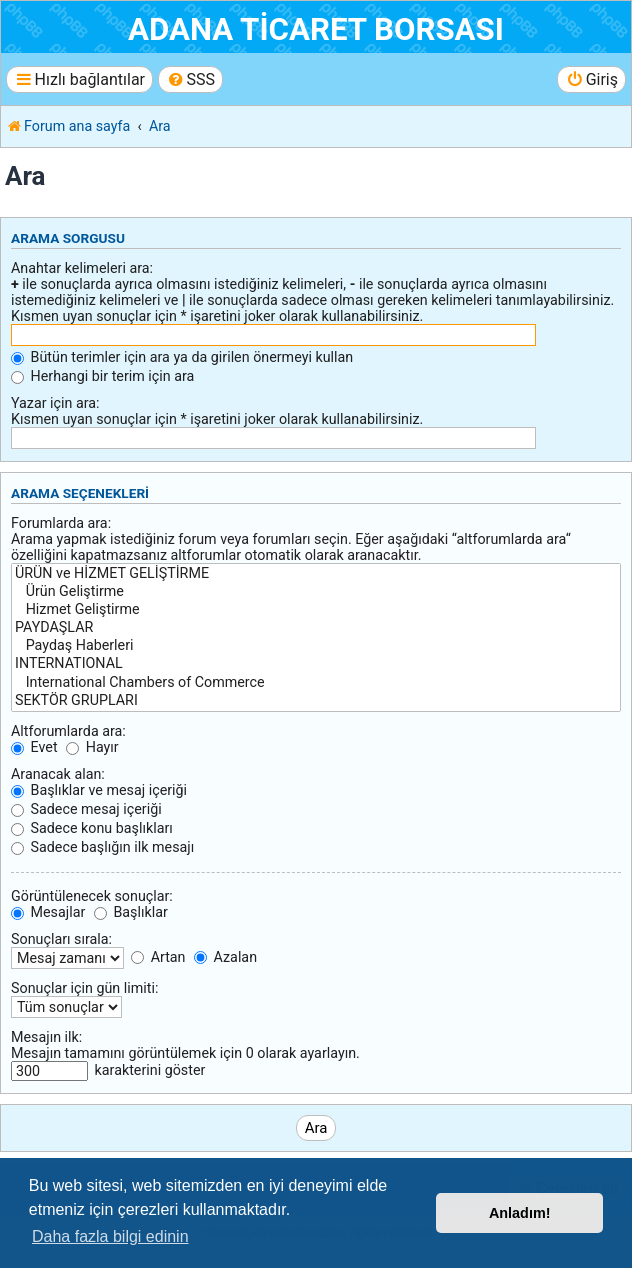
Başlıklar (131, 912)
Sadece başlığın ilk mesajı (102, 847)
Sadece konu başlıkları (92, 828)
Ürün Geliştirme (316, 592)
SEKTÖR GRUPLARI (316, 701)
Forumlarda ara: (61, 523)
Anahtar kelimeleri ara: (82, 268)
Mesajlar (48, 912)
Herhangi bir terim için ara (102, 376)
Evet (34, 747)
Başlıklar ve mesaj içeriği (99, 790)
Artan (158, 957)
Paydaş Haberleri (316, 646)
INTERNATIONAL (316, 664)
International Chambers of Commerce (316, 683)
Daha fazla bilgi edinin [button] (110, 1236)
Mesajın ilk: (46, 1037)
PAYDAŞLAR (316, 628)
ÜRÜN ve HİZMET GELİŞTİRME (316, 574)
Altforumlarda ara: (68, 731)
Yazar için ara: (55, 403)
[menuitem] (190, 79)
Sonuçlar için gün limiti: (84, 988)
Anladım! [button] (520, 1213)
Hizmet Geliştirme (316, 610)
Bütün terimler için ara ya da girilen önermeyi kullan (182, 357)
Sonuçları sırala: (61, 939)
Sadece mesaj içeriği (86, 809)
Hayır (92, 747)
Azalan (225, 957)
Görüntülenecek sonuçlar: (92, 896)
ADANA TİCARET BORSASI (316, 29)
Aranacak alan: (58, 774)
